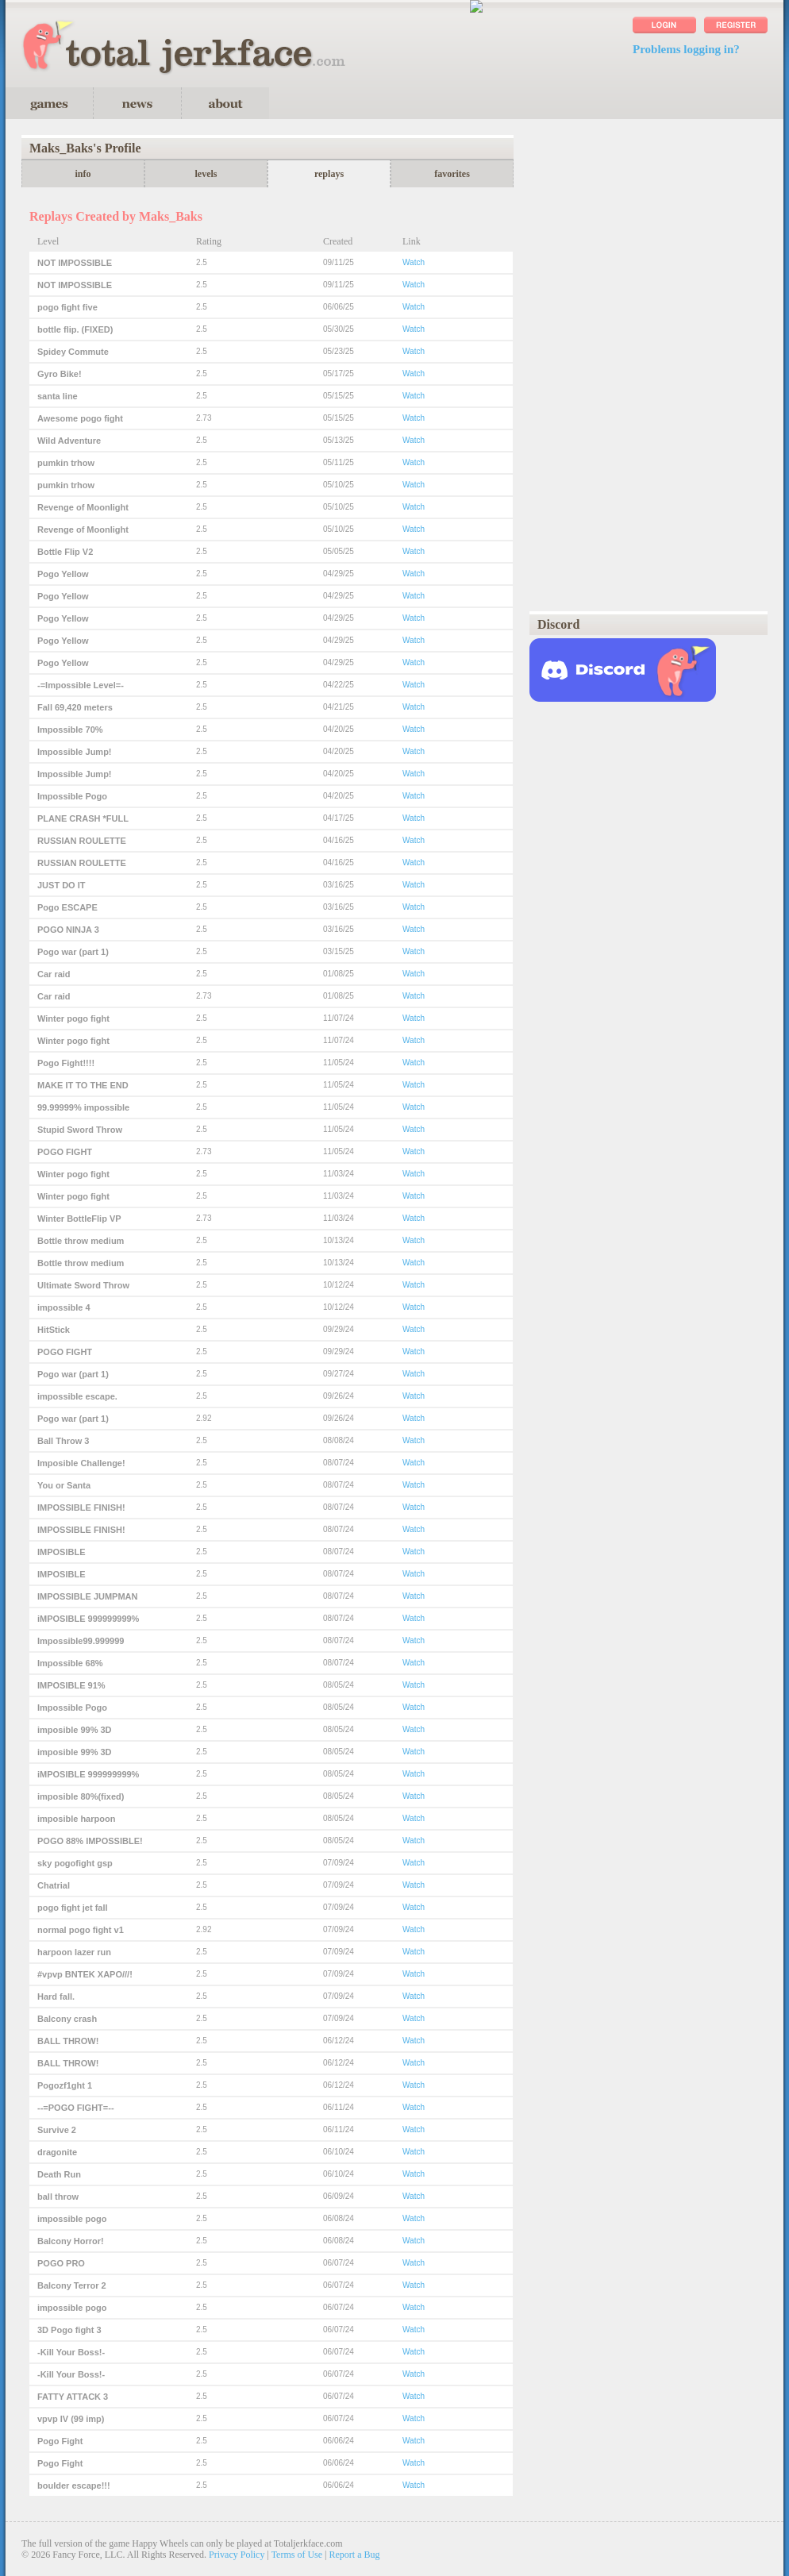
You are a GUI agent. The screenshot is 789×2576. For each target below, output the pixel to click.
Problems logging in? (686, 49)
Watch (413, 262)
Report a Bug (354, 2554)
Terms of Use (296, 2554)
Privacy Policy (236, 2554)
